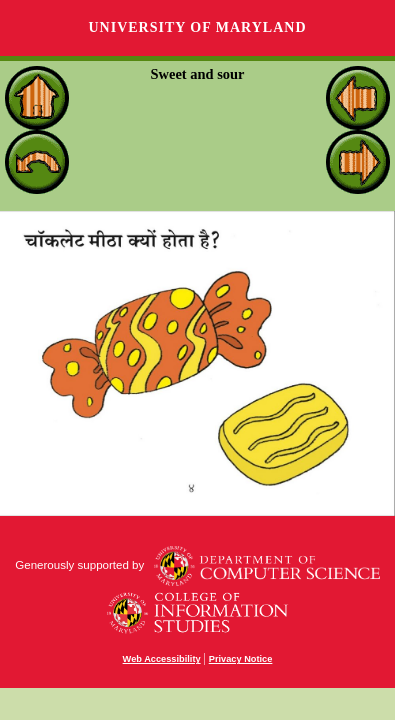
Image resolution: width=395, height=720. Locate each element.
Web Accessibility (162, 659)
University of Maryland (197, 27)
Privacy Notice (241, 659)
